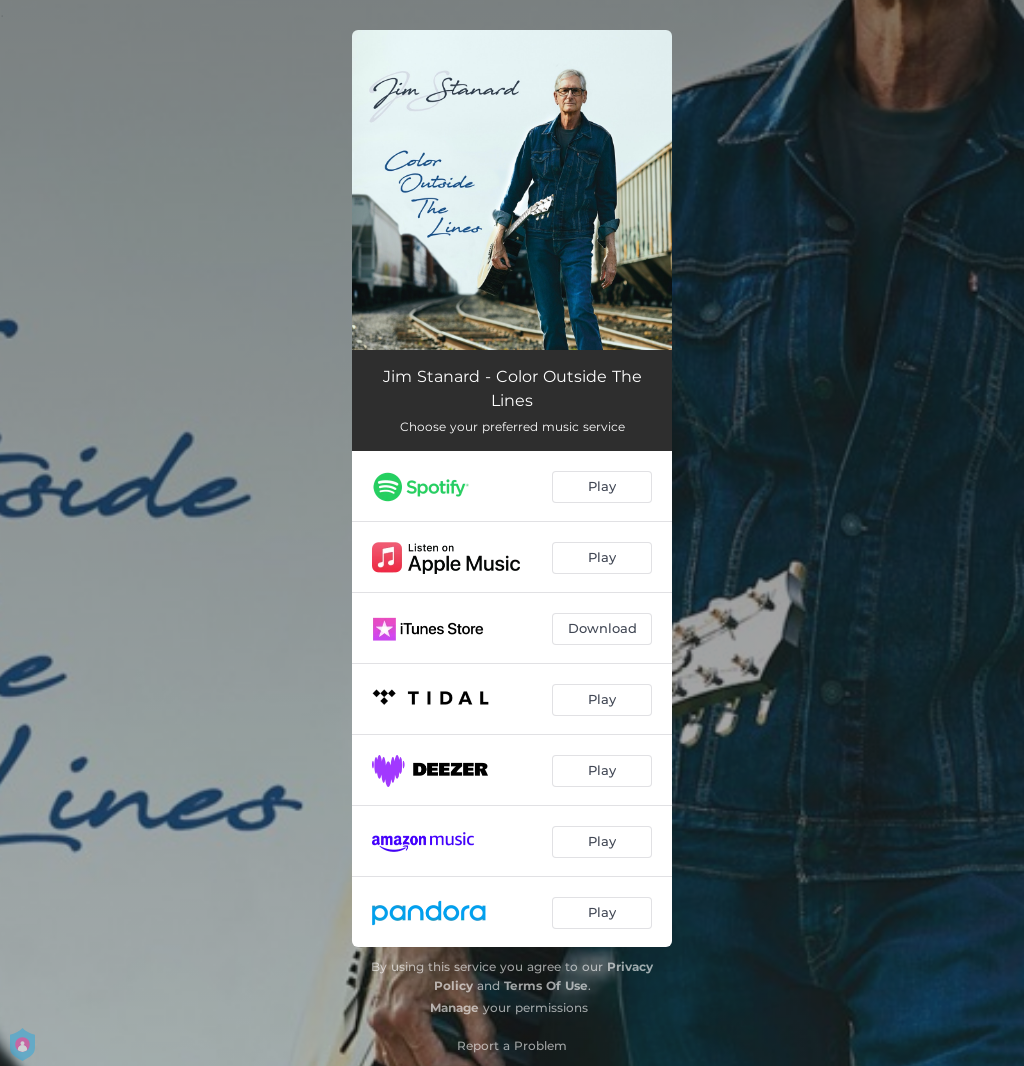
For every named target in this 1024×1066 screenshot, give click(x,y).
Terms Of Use (546, 985)
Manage (454, 1007)
